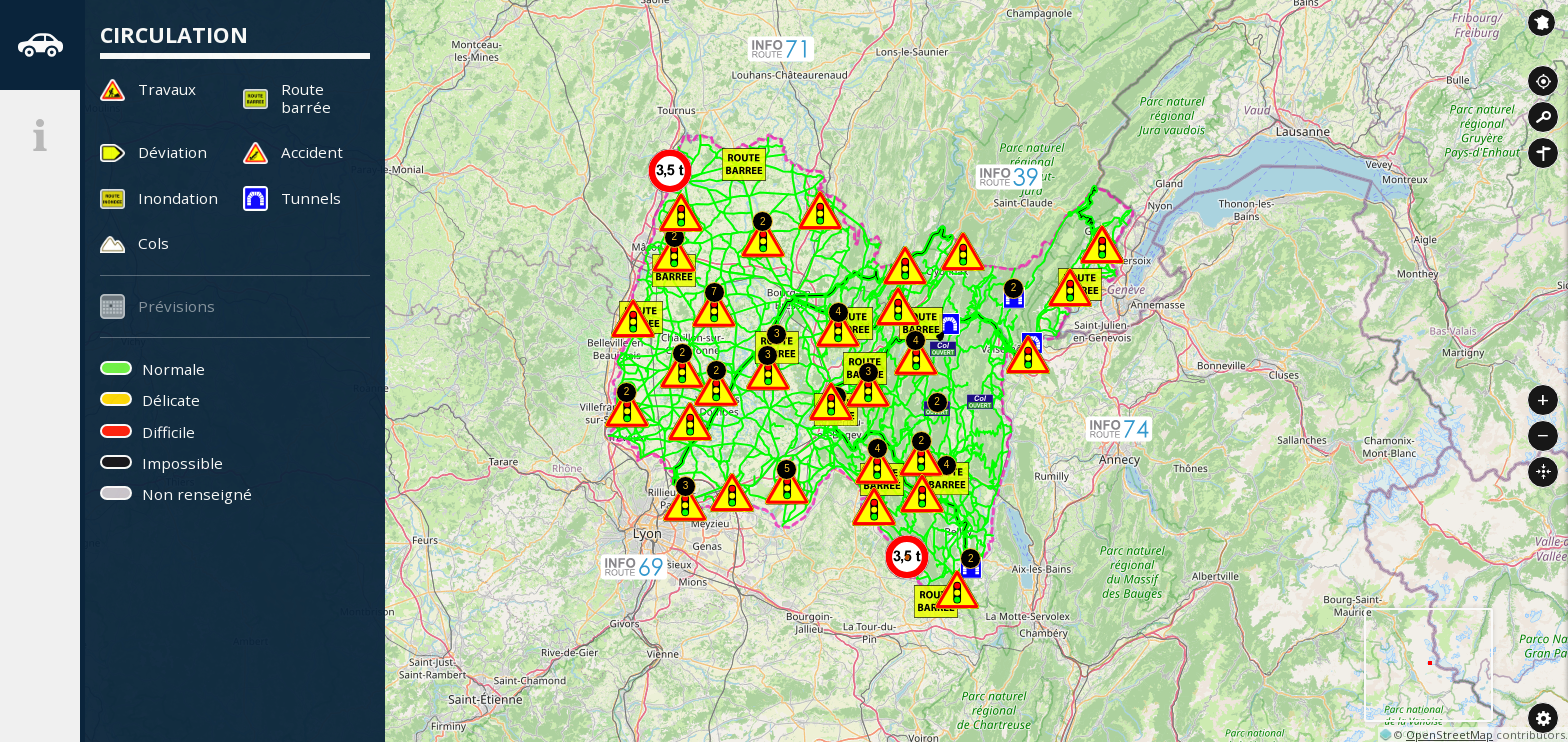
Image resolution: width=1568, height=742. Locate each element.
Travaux (167, 89)
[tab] (40, 45)
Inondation (178, 198)
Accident (312, 152)
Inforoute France (1541, 22)
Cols (153, 243)
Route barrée (306, 97)
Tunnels (311, 198)
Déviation (172, 152)
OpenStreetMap (1449, 734)
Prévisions (176, 306)
